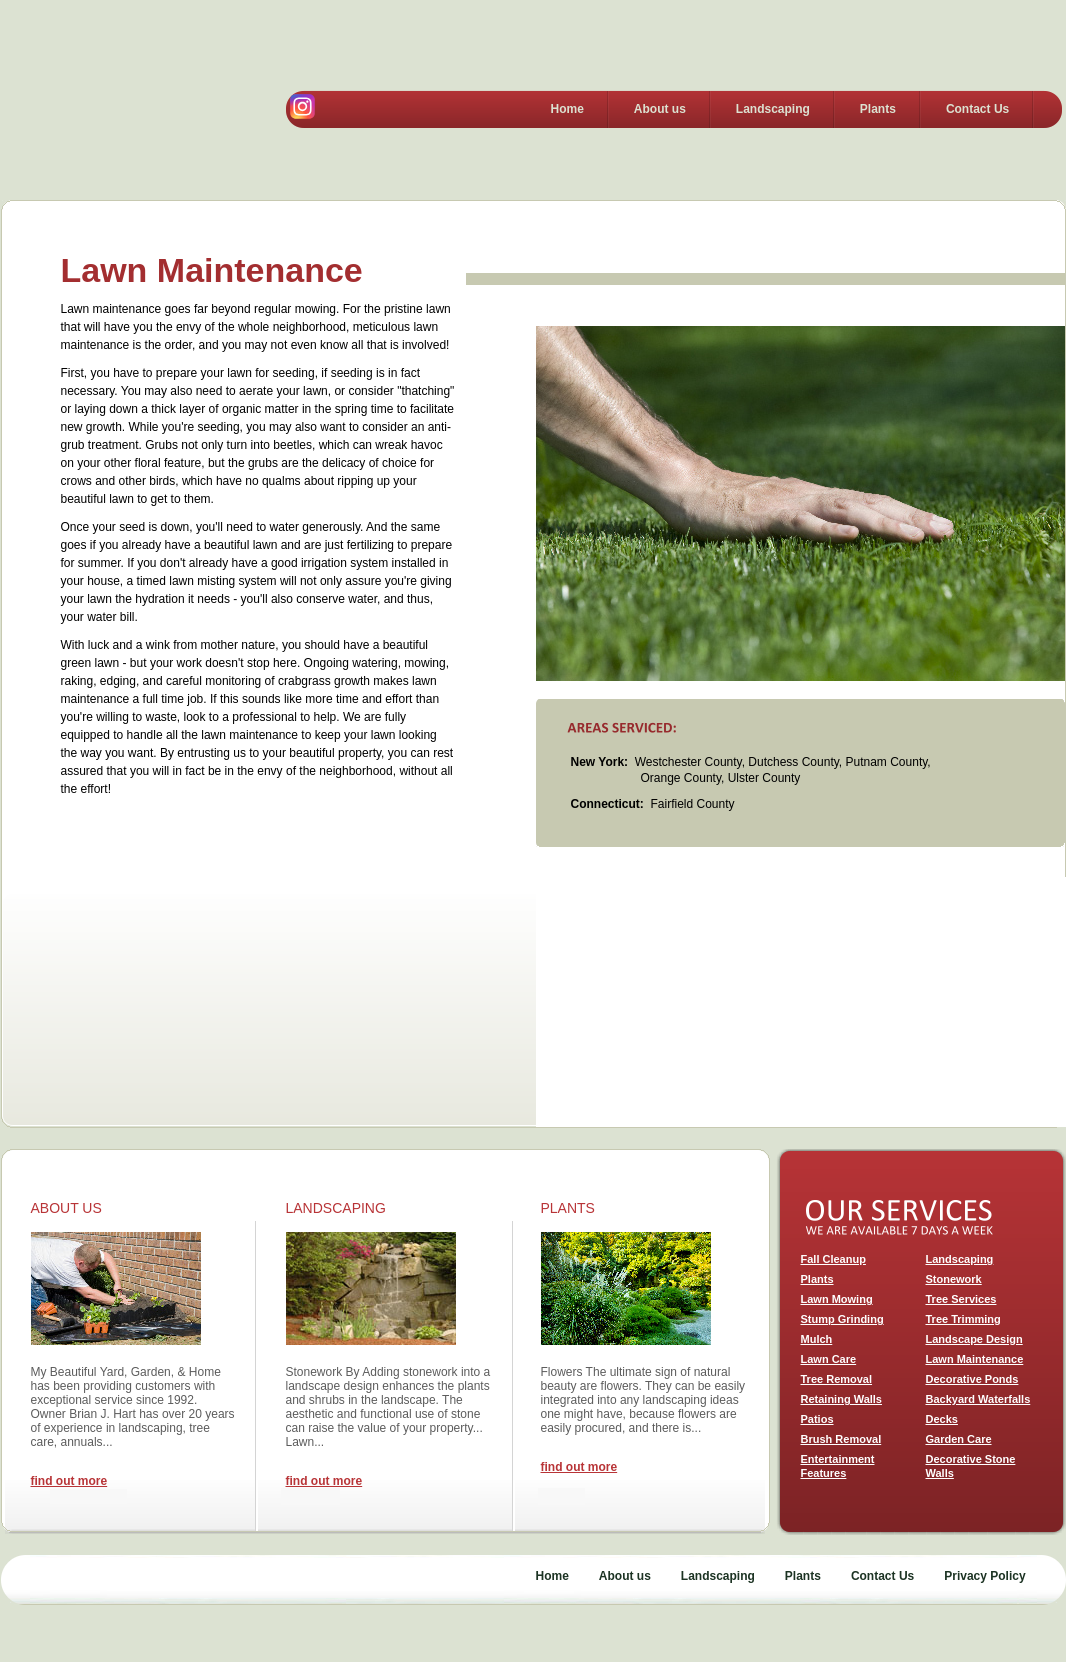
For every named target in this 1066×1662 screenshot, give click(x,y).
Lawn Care (829, 1359)
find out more (69, 1481)
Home (567, 109)
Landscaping (773, 109)
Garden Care (959, 1439)
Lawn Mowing (837, 1299)
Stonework (954, 1279)
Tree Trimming (963, 1319)
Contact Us (977, 109)
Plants (878, 109)
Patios (817, 1419)
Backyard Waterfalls (978, 1399)
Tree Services (961, 1299)
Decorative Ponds (972, 1379)
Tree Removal (837, 1379)
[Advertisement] (801, 1002)
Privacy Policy (984, 1576)
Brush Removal (841, 1439)
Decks (942, 1419)
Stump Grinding (842, 1319)
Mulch (817, 1339)
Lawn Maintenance (975, 1359)
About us (660, 109)
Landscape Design (974, 1339)
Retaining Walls (842, 1399)
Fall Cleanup (833, 1259)
